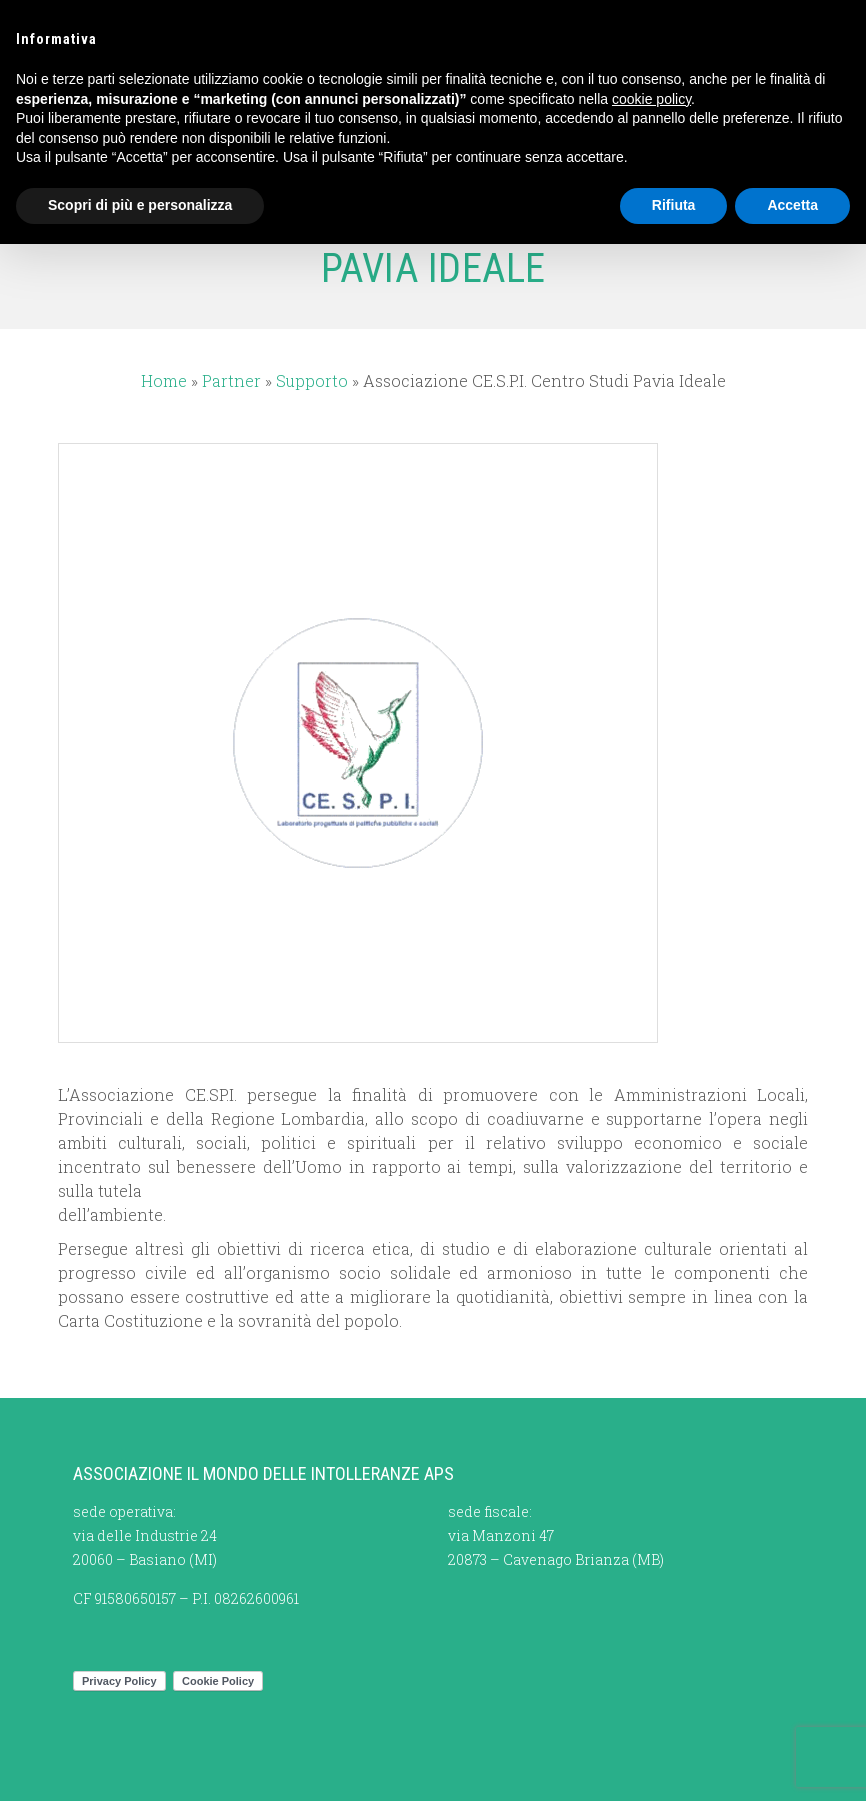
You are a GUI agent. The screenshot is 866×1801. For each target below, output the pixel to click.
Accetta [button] (792, 205)
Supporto (312, 380)
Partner (231, 380)
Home (164, 380)
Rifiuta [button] (674, 205)
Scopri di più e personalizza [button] (140, 205)
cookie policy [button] (651, 99)
